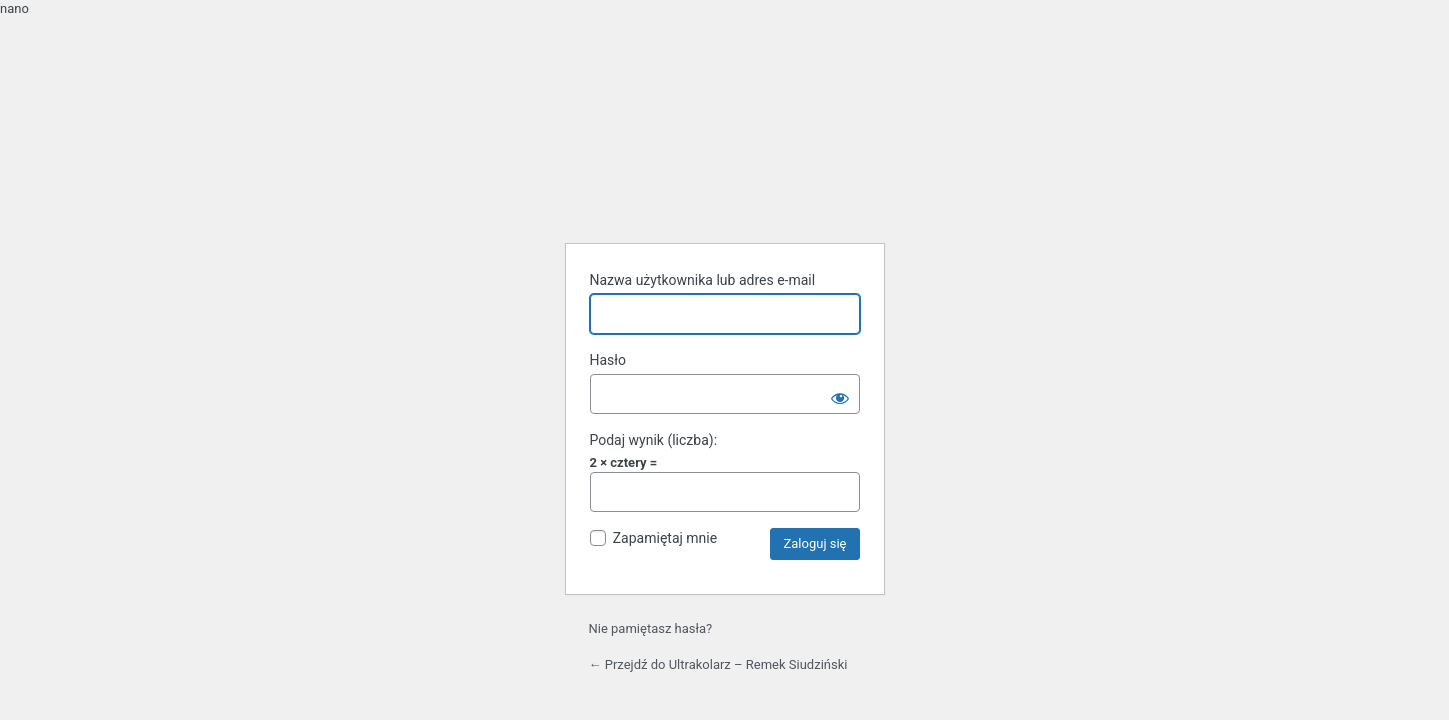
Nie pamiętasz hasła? (651, 628)
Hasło (608, 360)
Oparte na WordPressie (725, 176)
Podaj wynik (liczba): (654, 440)
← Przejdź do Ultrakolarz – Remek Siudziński (718, 664)
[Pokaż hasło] (840, 394)
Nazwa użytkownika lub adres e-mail (703, 280)
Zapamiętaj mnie (665, 538)
